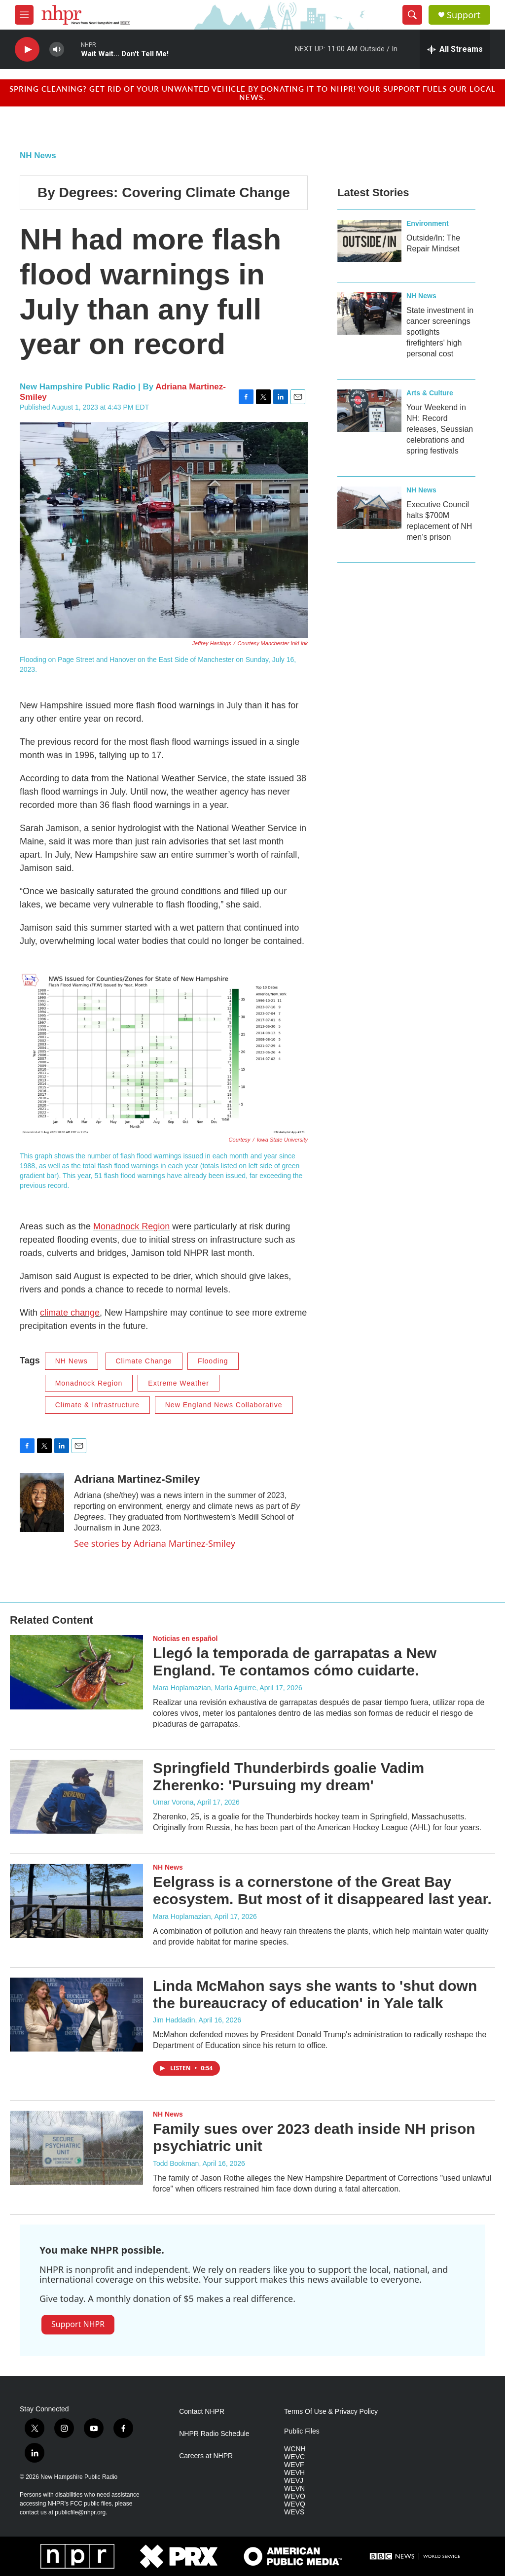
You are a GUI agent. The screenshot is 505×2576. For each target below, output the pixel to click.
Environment (427, 223)
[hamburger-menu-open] (24, 15)
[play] (27, 49)
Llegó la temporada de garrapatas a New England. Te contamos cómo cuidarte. (294, 1661)
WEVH (294, 2472)
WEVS (294, 2512)
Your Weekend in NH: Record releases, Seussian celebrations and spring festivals (439, 429)
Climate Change (144, 1361)
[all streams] (455, 49)
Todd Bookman (176, 2163)
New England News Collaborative (224, 1405)
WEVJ (293, 2480)
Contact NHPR (201, 2411)
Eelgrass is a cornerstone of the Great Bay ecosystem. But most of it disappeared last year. (322, 1890)
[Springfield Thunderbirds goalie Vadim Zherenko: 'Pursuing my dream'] (76, 1797)
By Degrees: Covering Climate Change (163, 192)
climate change (70, 1313)
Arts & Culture (429, 393)
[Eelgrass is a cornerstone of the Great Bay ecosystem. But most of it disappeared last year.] (76, 1901)
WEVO (294, 2496)
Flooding (213, 1361)
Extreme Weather (178, 1383)
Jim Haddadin (174, 2020)
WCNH (295, 2449)
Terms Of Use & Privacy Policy (331, 2411)
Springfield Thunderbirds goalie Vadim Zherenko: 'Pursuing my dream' (288, 1776)
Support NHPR (78, 2324)
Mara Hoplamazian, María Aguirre (204, 1688)
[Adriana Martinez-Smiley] (42, 1502)
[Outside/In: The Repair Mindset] (369, 241)
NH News (38, 155)
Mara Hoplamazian (182, 1916)
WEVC (294, 2457)
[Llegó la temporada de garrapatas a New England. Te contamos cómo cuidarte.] (76, 1672)
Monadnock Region (131, 1226)
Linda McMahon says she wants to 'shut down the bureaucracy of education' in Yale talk (315, 1994)
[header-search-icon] (412, 15)
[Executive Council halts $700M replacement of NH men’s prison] (369, 508)
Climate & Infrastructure (97, 1405)
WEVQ (294, 2504)
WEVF (294, 2465)
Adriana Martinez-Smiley (137, 1479)
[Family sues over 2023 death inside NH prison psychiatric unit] (76, 2148)
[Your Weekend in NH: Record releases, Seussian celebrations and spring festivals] (369, 410)
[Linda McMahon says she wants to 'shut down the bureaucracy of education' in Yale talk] (76, 2015)
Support (463, 15)
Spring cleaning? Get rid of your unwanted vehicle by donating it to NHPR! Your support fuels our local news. (252, 92)
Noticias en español (185, 1638)
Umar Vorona (173, 1802)
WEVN (294, 2488)
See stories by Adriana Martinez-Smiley (154, 1543)
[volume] (56, 49)
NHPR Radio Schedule (214, 2433)
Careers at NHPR (206, 2456)
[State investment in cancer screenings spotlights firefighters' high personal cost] (369, 313)
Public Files (302, 2431)
